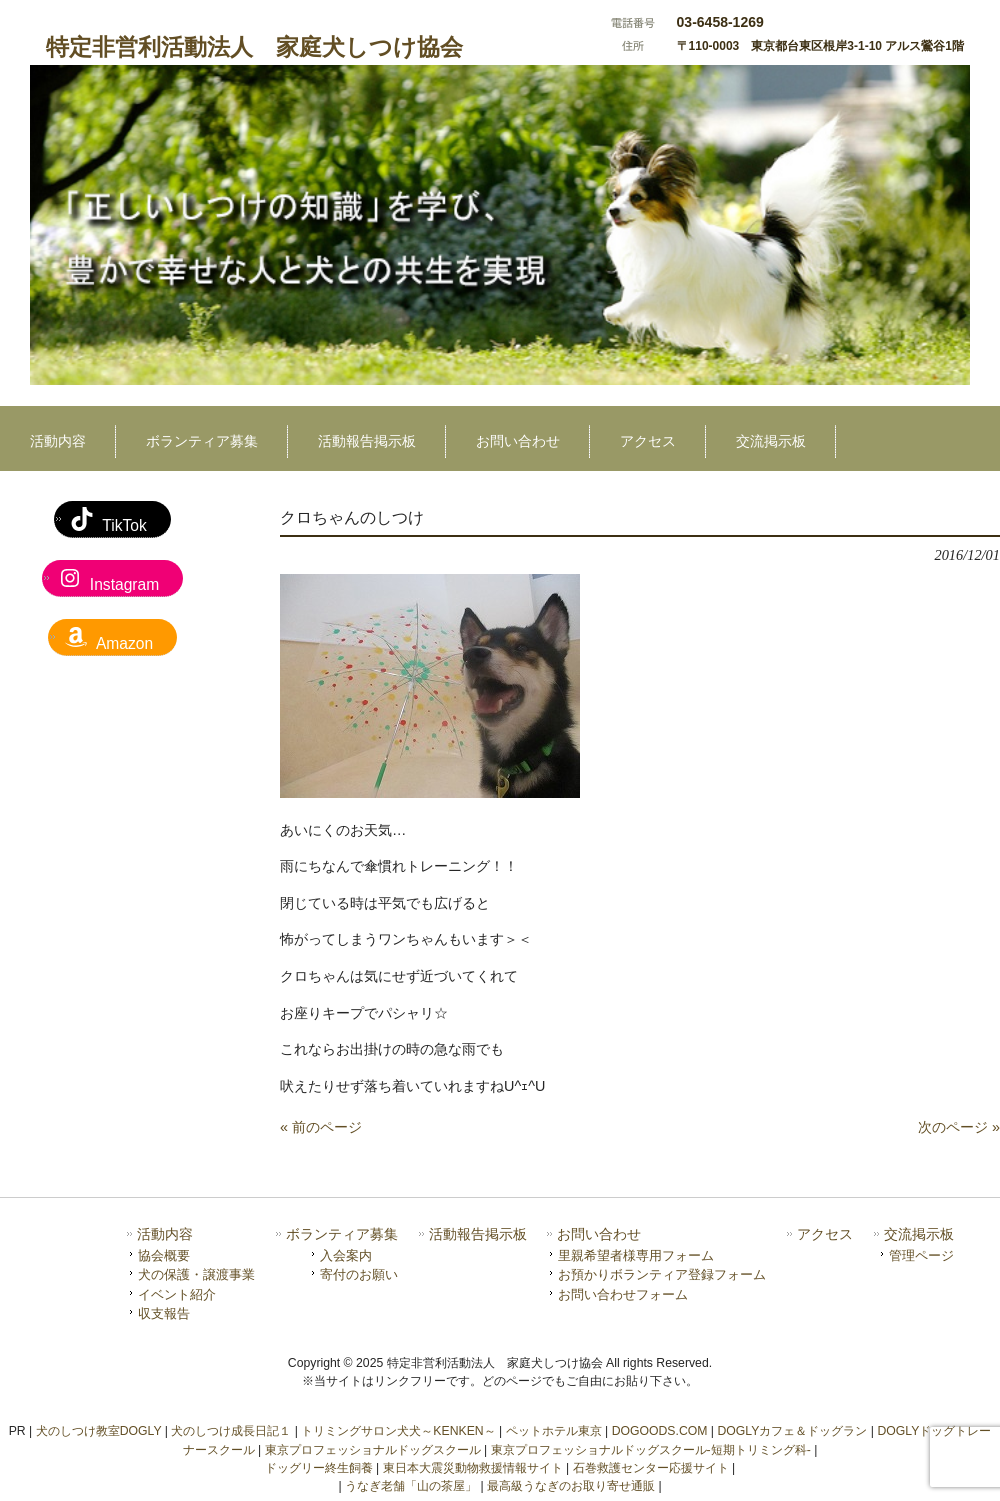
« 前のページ (321, 1127)
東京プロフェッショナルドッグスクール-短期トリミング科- (651, 1450)
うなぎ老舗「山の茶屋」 (411, 1486)
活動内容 (165, 1234)
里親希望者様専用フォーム (636, 1255)
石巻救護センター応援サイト (651, 1468)
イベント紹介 (177, 1294)
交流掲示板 (919, 1234)
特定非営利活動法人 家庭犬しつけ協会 (254, 47)
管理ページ (921, 1255)
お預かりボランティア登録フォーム (662, 1274)
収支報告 (164, 1313)
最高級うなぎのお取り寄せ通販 (571, 1486)
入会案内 (346, 1255)
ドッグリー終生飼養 (319, 1468)
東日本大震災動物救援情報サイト (473, 1468)
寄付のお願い (359, 1274)
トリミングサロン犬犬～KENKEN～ (398, 1431)
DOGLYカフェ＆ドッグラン (792, 1431)
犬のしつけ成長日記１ (231, 1431)
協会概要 (164, 1255)
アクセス (825, 1234)
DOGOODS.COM (660, 1431)
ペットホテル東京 (554, 1431)
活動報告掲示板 (478, 1234)
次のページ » (959, 1127)
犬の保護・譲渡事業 (196, 1274)
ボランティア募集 (342, 1234)
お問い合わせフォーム (623, 1294)
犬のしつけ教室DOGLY (99, 1431)
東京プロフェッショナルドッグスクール (373, 1450)
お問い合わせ (599, 1234)
